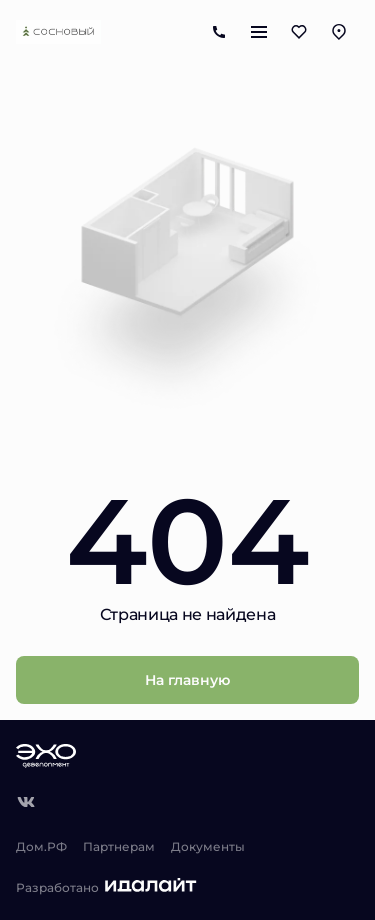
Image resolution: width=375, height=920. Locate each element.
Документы (208, 846)
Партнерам (119, 846)
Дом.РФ (41, 846)
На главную (187, 679)
